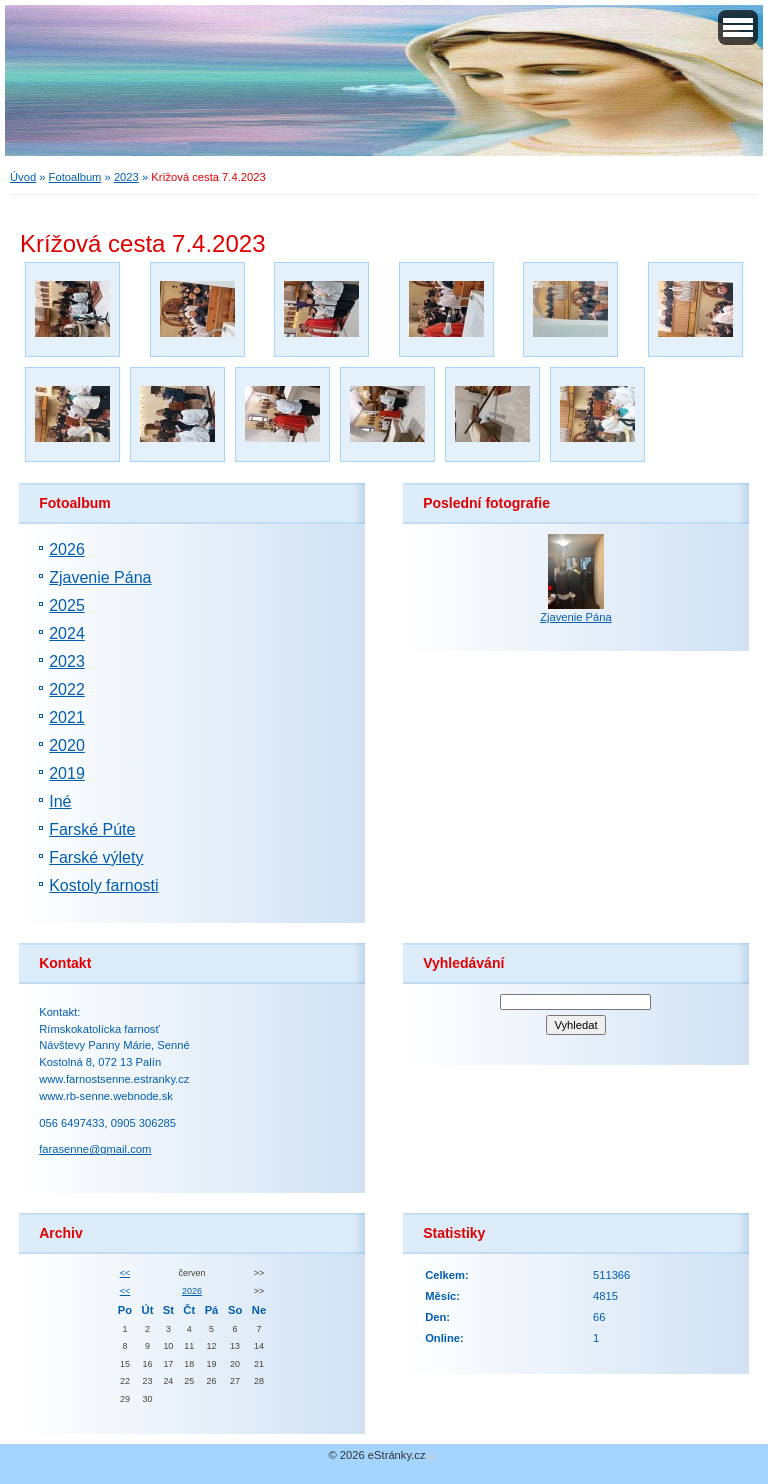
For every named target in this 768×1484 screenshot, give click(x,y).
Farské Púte (92, 829)
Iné (60, 801)
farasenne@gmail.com (95, 1149)
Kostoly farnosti (103, 885)
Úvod (23, 177)
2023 (126, 177)
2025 (67, 605)
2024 (67, 633)
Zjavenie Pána (100, 577)
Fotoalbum (75, 177)
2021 (67, 717)
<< (125, 1273)
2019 (67, 773)
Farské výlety (96, 857)
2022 (67, 689)
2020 (67, 745)
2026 (67, 549)
